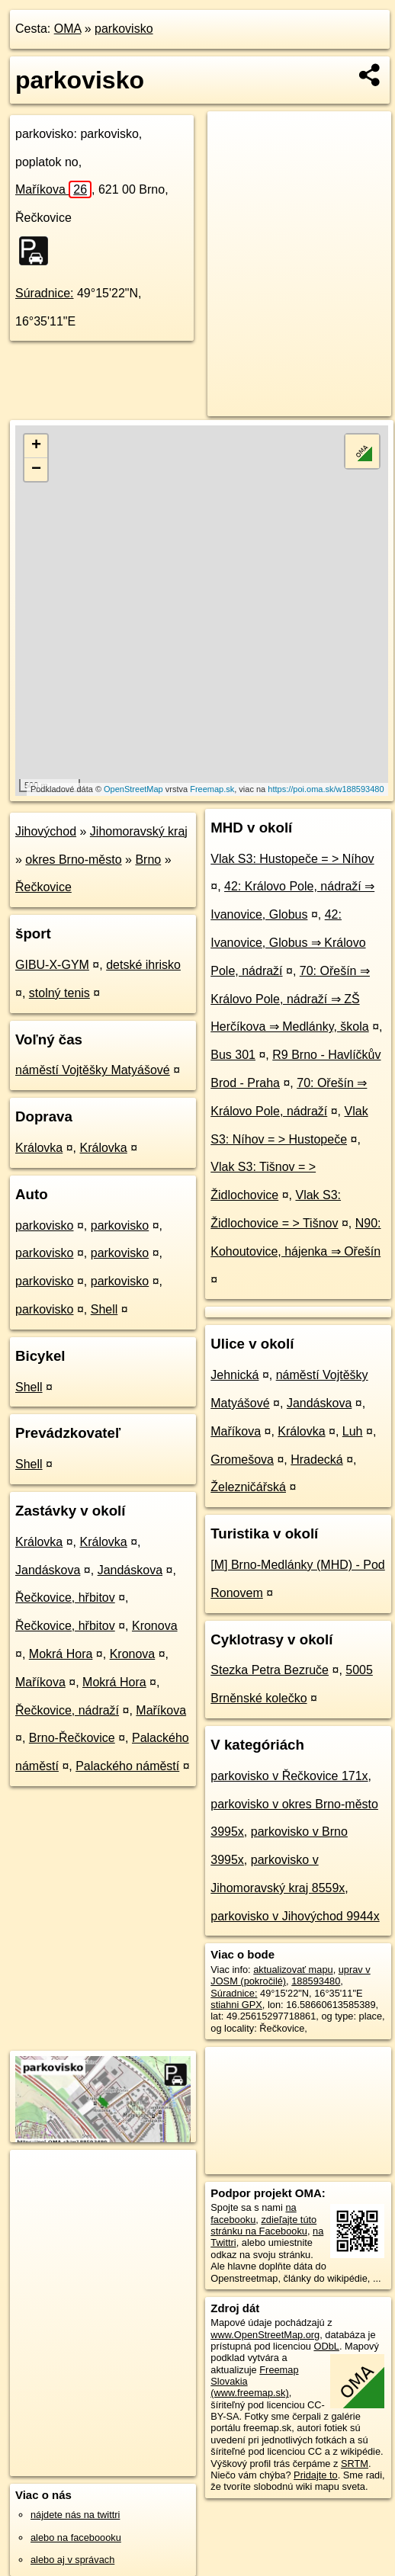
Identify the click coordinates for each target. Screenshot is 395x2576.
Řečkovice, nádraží (67, 1710)
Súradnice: (44, 293)
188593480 (315, 1981)
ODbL (326, 2346)
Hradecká (316, 1459)
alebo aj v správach (72, 2559)
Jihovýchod (45, 831)
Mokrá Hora (61, 1653)
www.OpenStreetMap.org (265, 2334)
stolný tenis (59, 992)
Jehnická (234, 1374)
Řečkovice (43, 887)
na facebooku (253, 2213)
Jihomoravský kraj (139, 831)
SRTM (354, 2463)
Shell (104, 1309)
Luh (352, 1431)
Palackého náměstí (127, 1766)
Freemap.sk (212, 789)
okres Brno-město (73, 859)
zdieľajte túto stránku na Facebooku (263, 2225)
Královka (39, 1147)
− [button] (36, 469)
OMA (68, 28)
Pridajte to (316, 2475)
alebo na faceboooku (76, 2537)
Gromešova (242, 1459)
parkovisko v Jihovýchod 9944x (294, 1916)
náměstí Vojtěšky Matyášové (92, 1069)
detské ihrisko (143, 964)
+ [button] (36, 446)
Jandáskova (47, 1570)
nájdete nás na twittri (75, 2514)
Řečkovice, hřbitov (65, 1597)
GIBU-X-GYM (52, 964)
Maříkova (53, 189)
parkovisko (124, 28)
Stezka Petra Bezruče (269, 1669)
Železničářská (248, 1486)
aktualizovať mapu (292, 1969)
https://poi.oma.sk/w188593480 (326, 789)
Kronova (155, 1625)
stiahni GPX (236, 2004)
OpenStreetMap (133, 789)
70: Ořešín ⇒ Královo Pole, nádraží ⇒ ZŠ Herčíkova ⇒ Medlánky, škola (290, 999)
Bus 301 (232, 1054)
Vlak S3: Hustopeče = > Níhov (292, 858)
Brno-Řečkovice (72, 1737)
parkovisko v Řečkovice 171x (289, 1775)
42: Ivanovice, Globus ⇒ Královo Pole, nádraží (287, 942)
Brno (148, 859)
